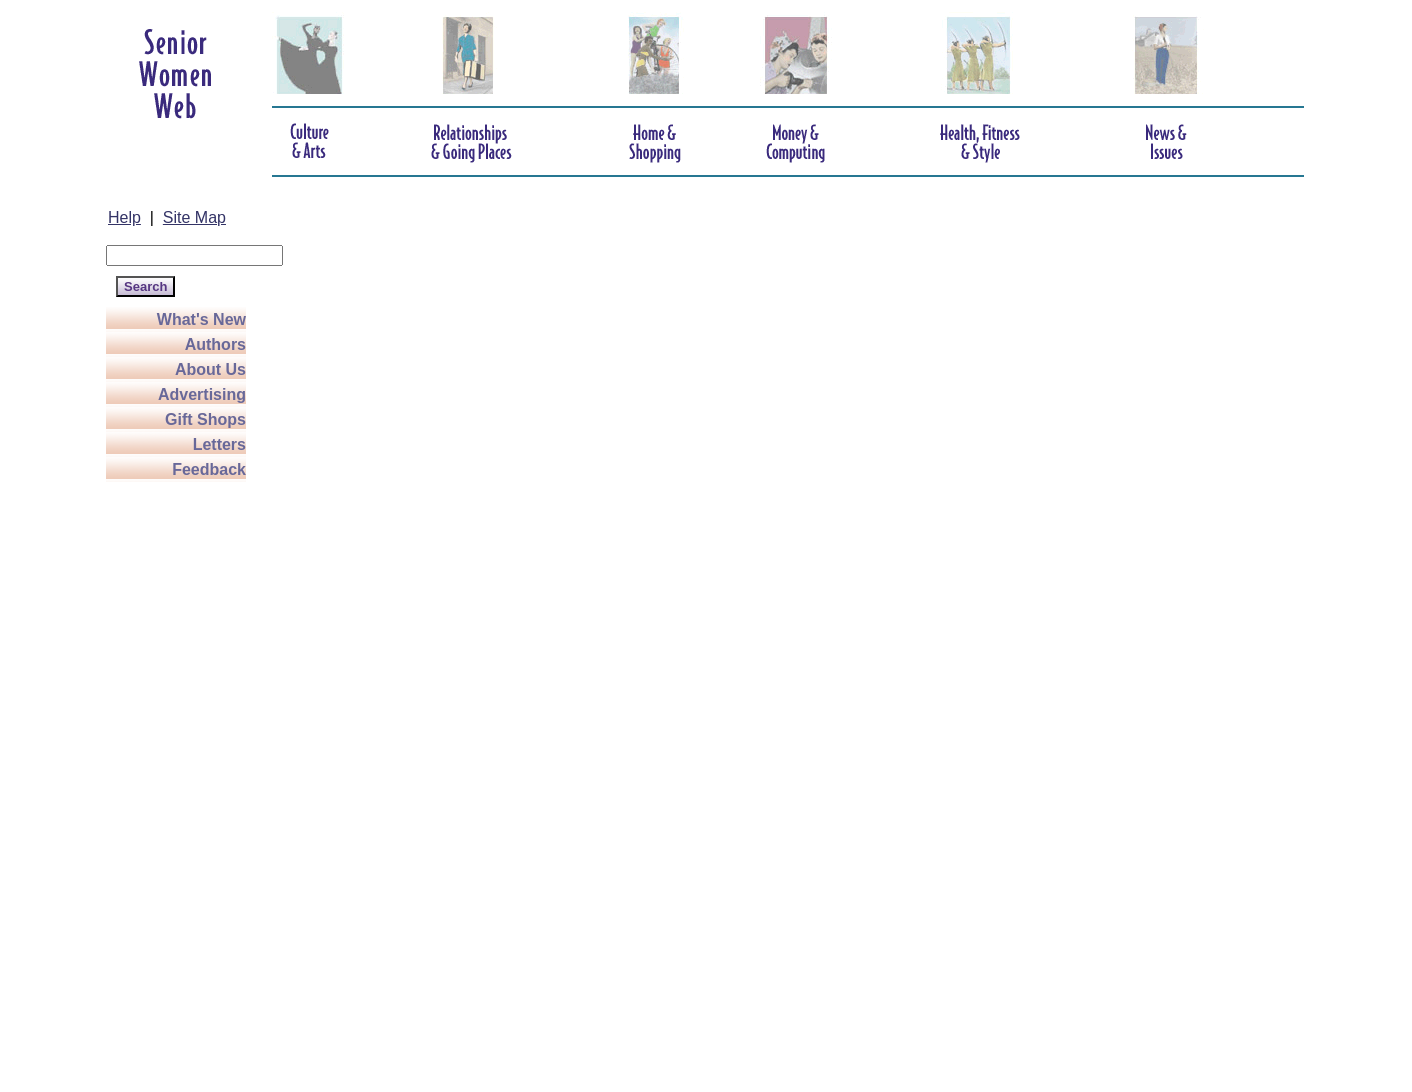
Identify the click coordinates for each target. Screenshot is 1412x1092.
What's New (201, 319)
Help (124, 217)
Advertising (202, 394)
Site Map (194, 217)
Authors (215, 344)
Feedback (209, 469)
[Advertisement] (186, 782)
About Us (210, 369)
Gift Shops (205, 419)
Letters (219, 444)
